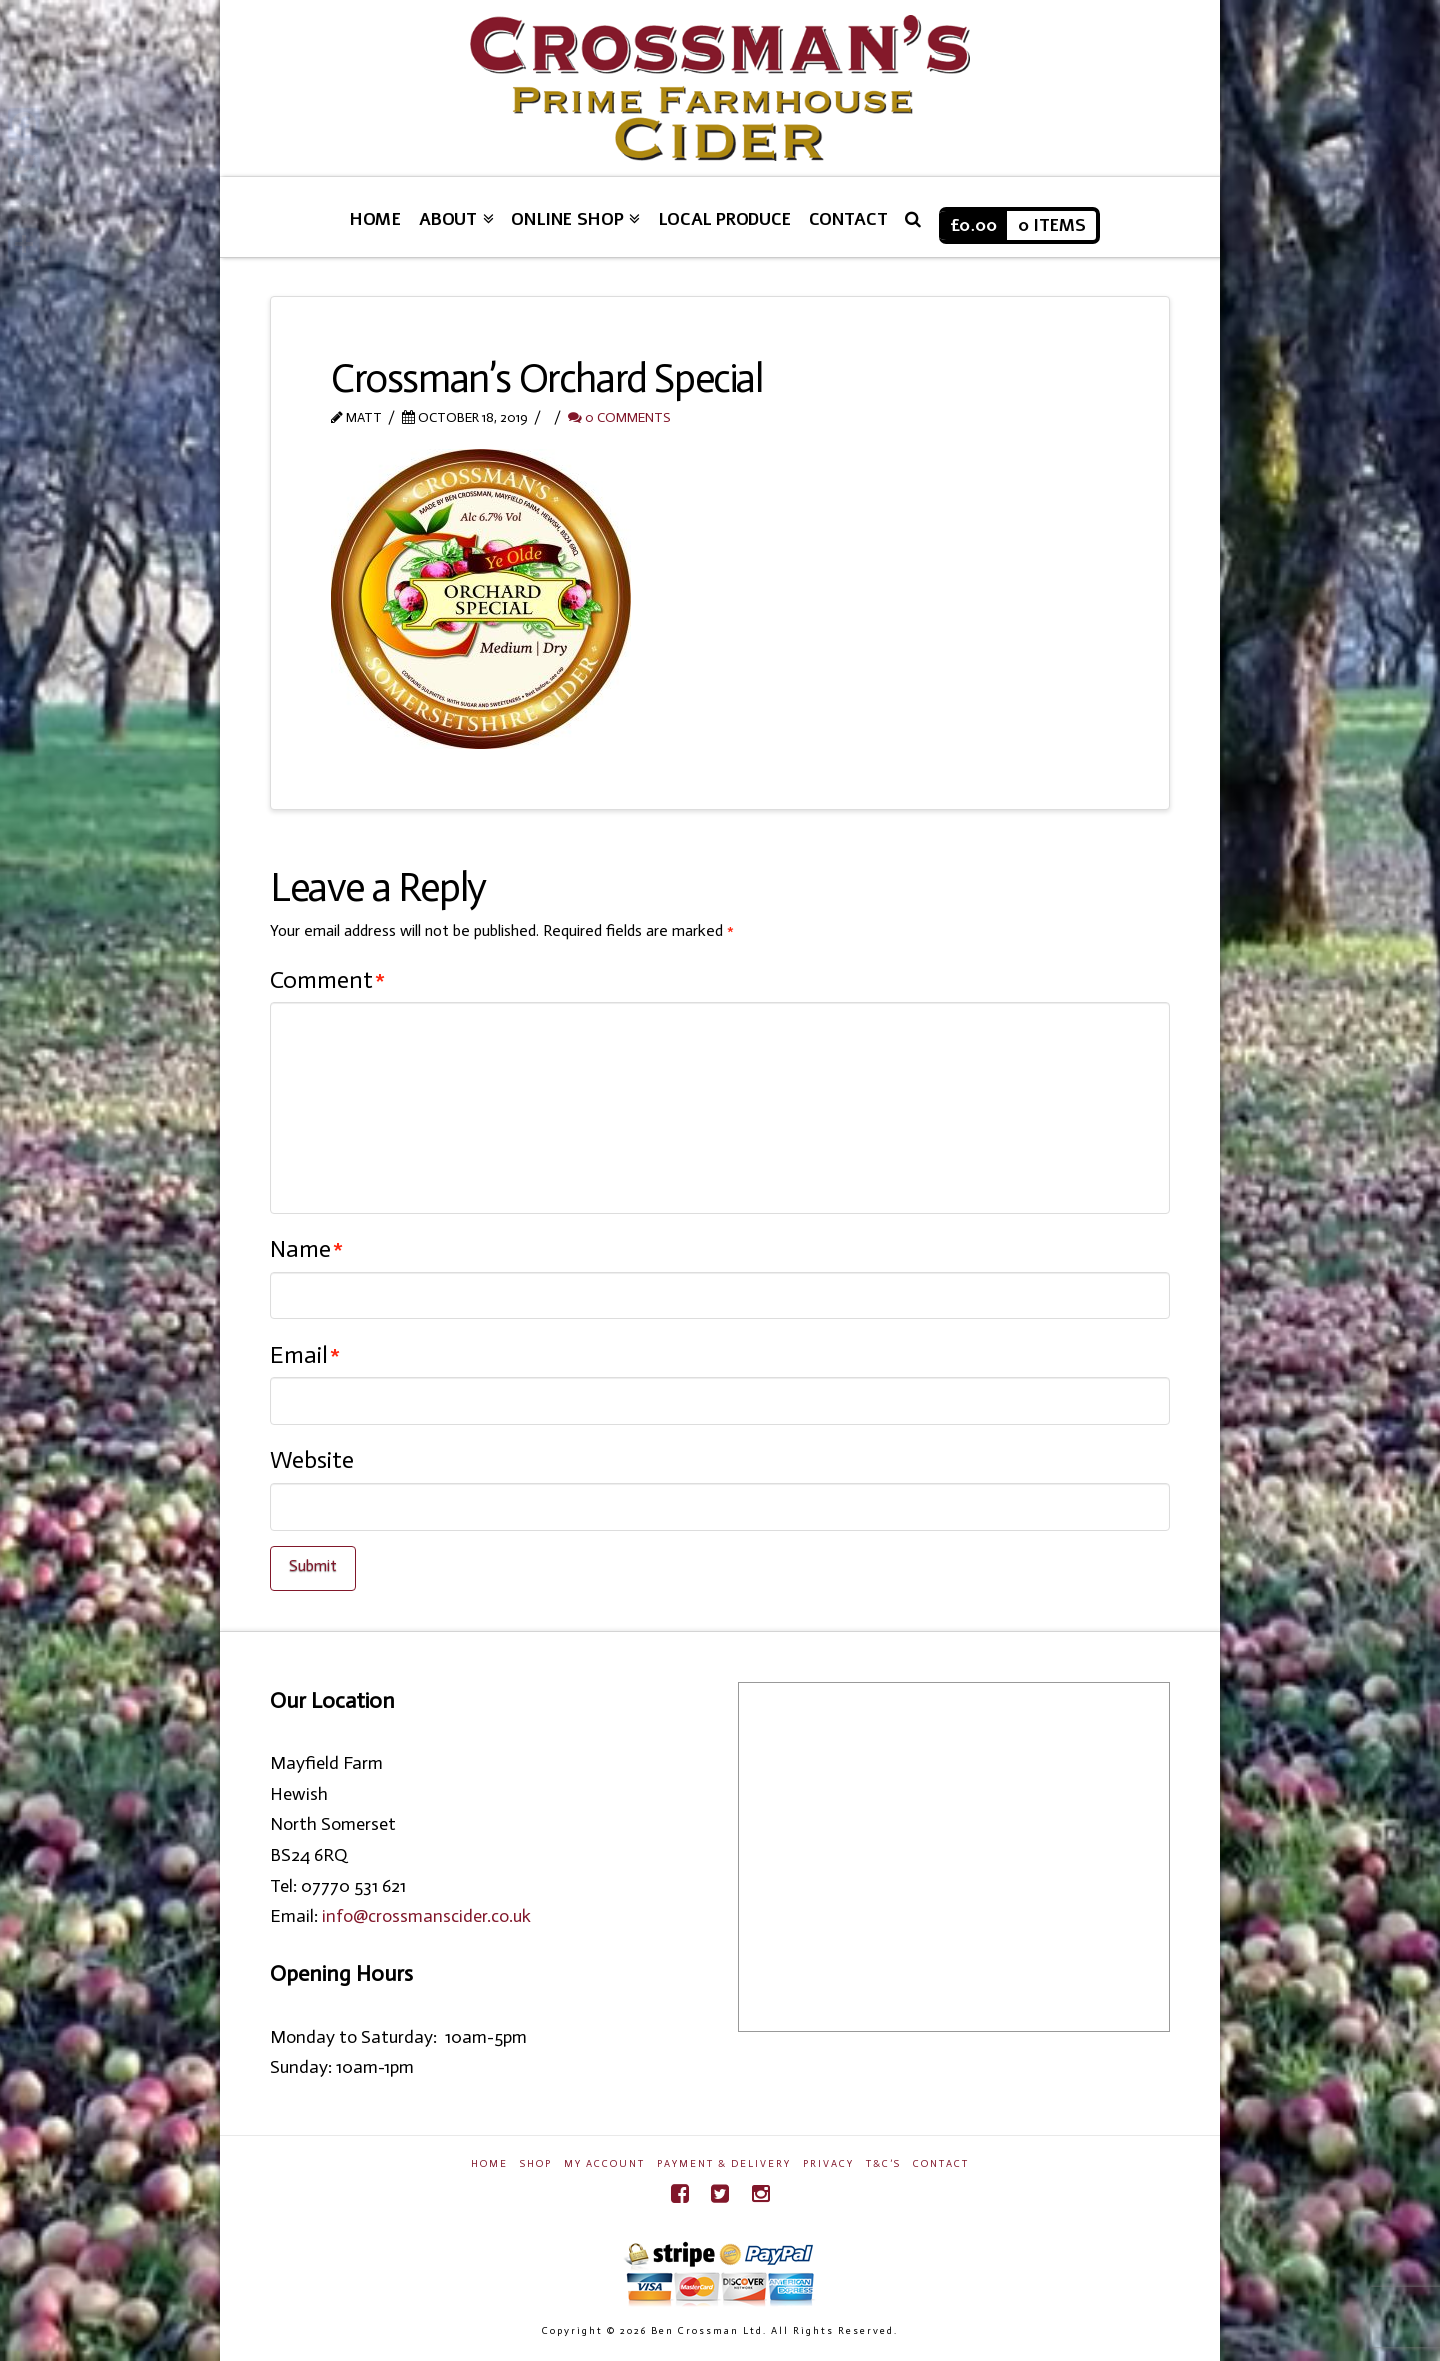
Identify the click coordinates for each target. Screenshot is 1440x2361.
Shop (536, 2164)
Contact (941, 2164)
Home (489, 2164)
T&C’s (883, 2164)
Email (305, 1354)
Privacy (828, 2164)
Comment (327, 979)
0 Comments (619, 417)
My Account (604, 2164)
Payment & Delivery (724, 2164)
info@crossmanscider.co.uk (426, 1916)
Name (306, 1248)
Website (312, 1459)
